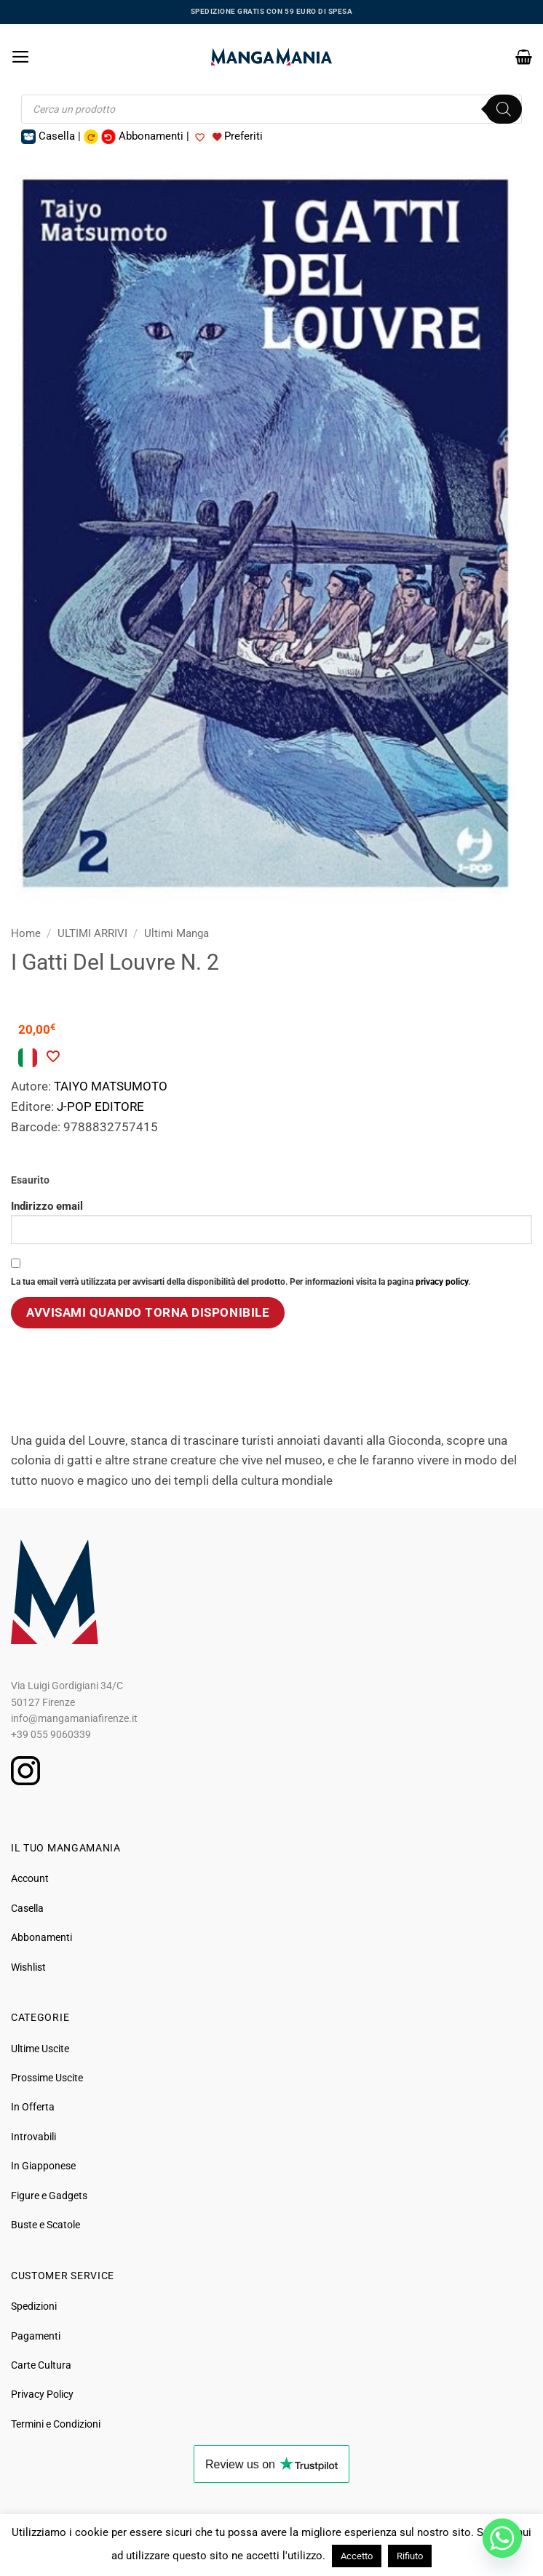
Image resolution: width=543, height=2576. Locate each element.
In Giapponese (43, 2166)
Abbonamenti (41, 1937)
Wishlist (28, 1967)
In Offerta (33, 2107)
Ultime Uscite (40, 2048)
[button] (21, 57)
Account (30, 1878)
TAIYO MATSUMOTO (110, 1086)
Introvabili (33, 2136)
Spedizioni (34, 2306)
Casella (27, 1908)
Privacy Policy (42, 2394)
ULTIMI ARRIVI (92, 933)
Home (26, 933)
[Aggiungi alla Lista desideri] (52, 1056)
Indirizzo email (271, 1222)
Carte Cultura (41, 2365)
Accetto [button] (357, 2556)
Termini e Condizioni (55, 2424)
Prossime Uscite (47, 2077)
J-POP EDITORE (100, 1106)
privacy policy (442, 1282)
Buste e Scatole (45, 2224)
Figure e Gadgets (49, 2195)
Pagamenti (35, 2336)
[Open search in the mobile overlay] (271, 109)
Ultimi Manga (176, 933)
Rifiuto (410, 2556)
